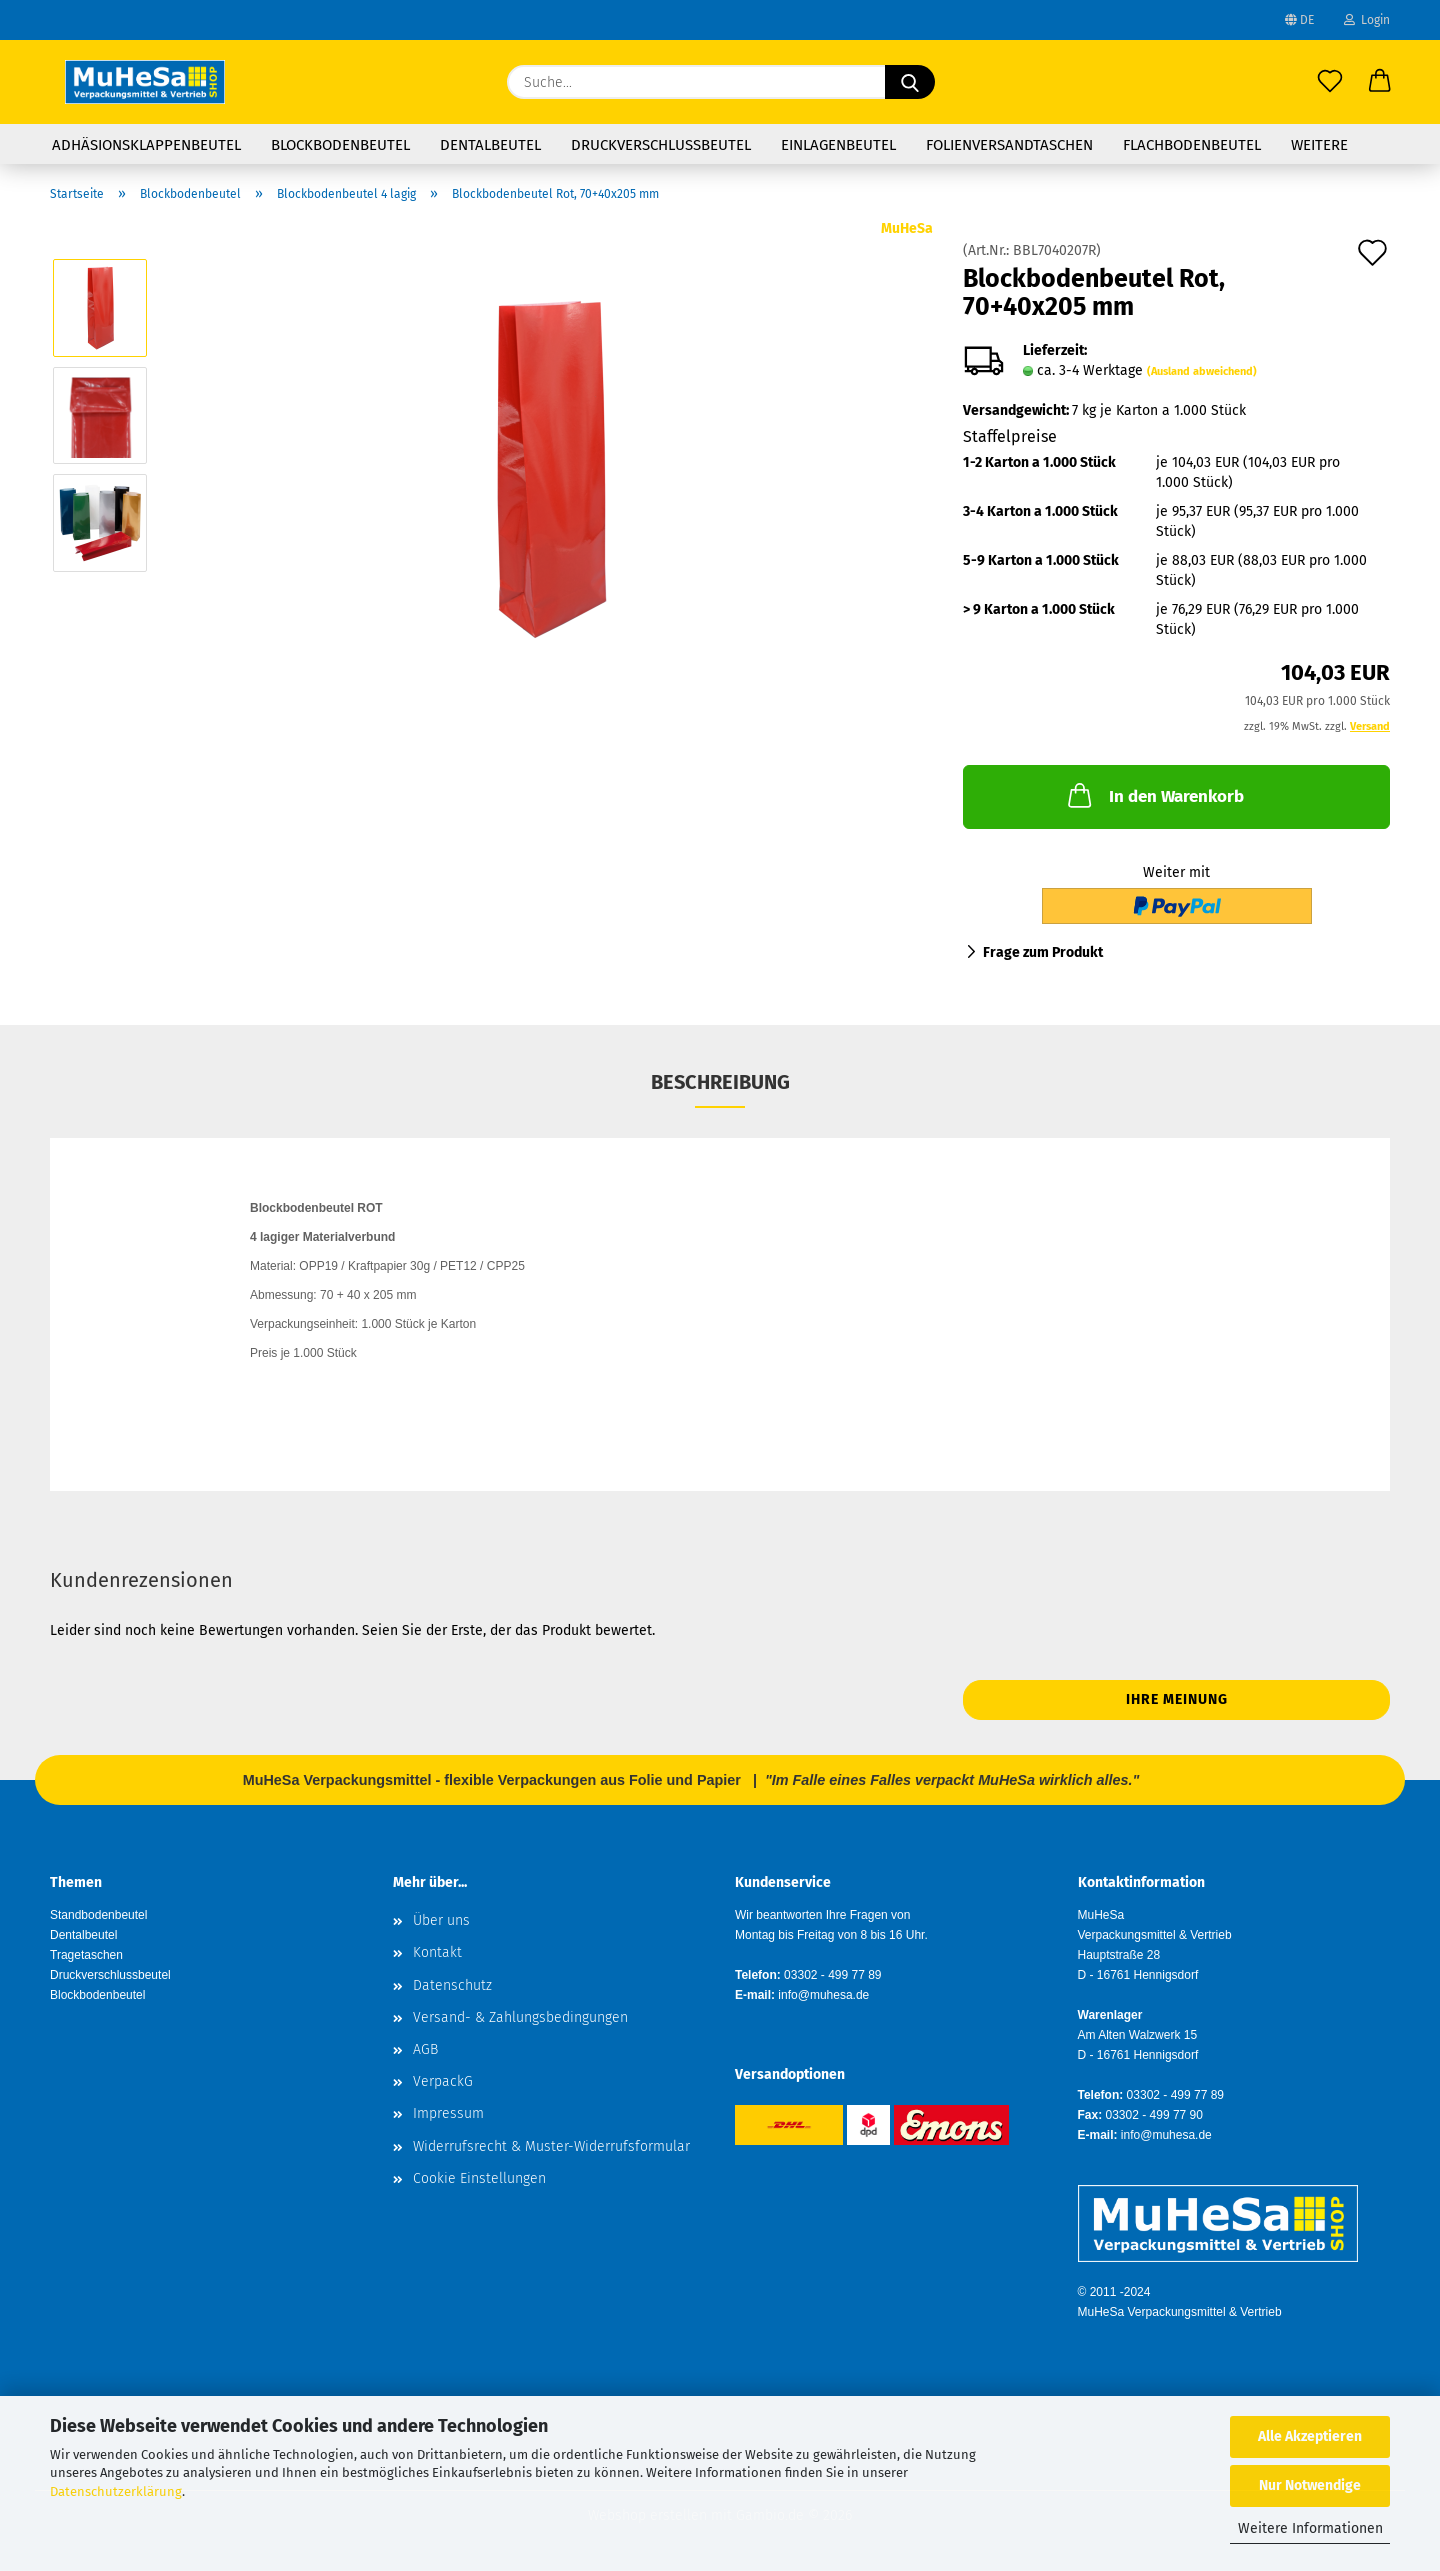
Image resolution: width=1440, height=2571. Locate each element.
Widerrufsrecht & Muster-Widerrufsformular (551, 2146)
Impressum (448, 2113)
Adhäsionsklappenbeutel (146, 145)
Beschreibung (720, 1082)
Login (1367, 20)
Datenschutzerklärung (116, 2491)
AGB (425, 2049)
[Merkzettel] (1330, 82)
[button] (1380, 82)
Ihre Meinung (1177, 1699)
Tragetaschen (86, 1955)
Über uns (441, 1920)
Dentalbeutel (490, 145)
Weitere (1319, 145)
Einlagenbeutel (838, 145)
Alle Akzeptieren (1310, 2436)
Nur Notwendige (1310, 2485)
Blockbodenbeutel (340, 145)
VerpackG (443, 2081)
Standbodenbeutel (98, 1915)
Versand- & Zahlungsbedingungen (520, 2017)
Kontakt (437, 1952)
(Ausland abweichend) (1202, 371)
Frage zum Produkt (1043, 952)
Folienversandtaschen (1009, 145)
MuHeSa (907, 228)
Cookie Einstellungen (479, 2178)
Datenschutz (452, 1985)
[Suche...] (910, 82)
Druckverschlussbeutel (661, 145)
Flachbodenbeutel (1192, 145)
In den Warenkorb (1154, 795)
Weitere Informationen (1310, 2528)
